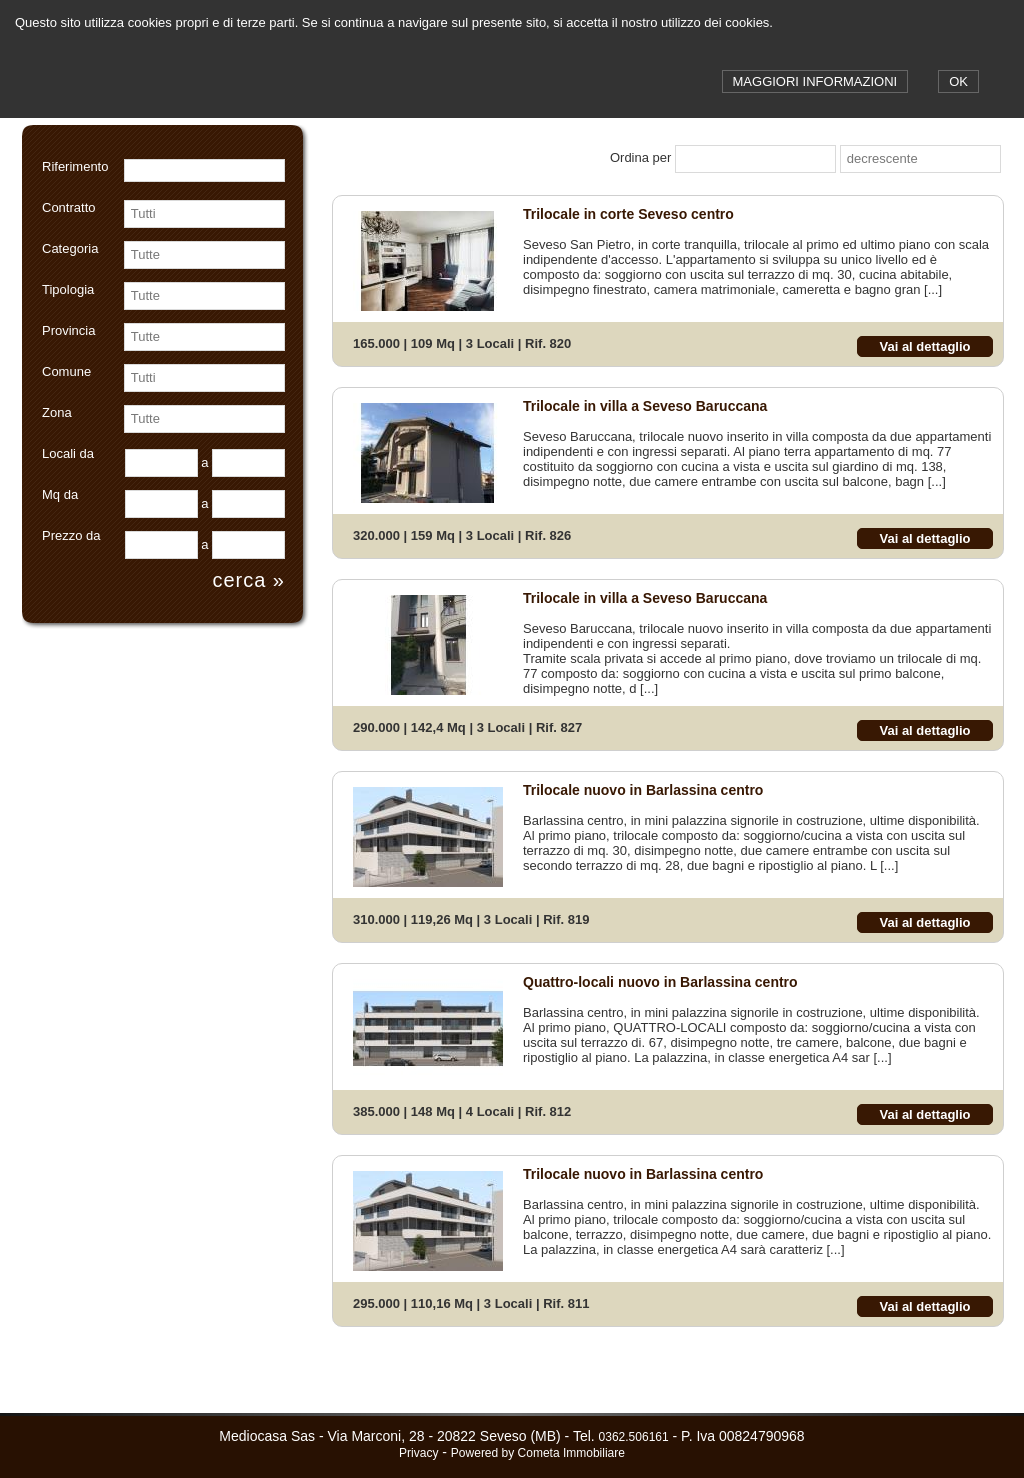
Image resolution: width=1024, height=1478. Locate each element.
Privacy (418, 1453)
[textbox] (204, 170)
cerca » (248, 580)
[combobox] (194, 214)
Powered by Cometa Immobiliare (538, 1453)
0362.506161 (634, 1437)
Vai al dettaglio (924, 346)
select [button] (273, 213)
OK (958, 81)
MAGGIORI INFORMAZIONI (815, 81)
